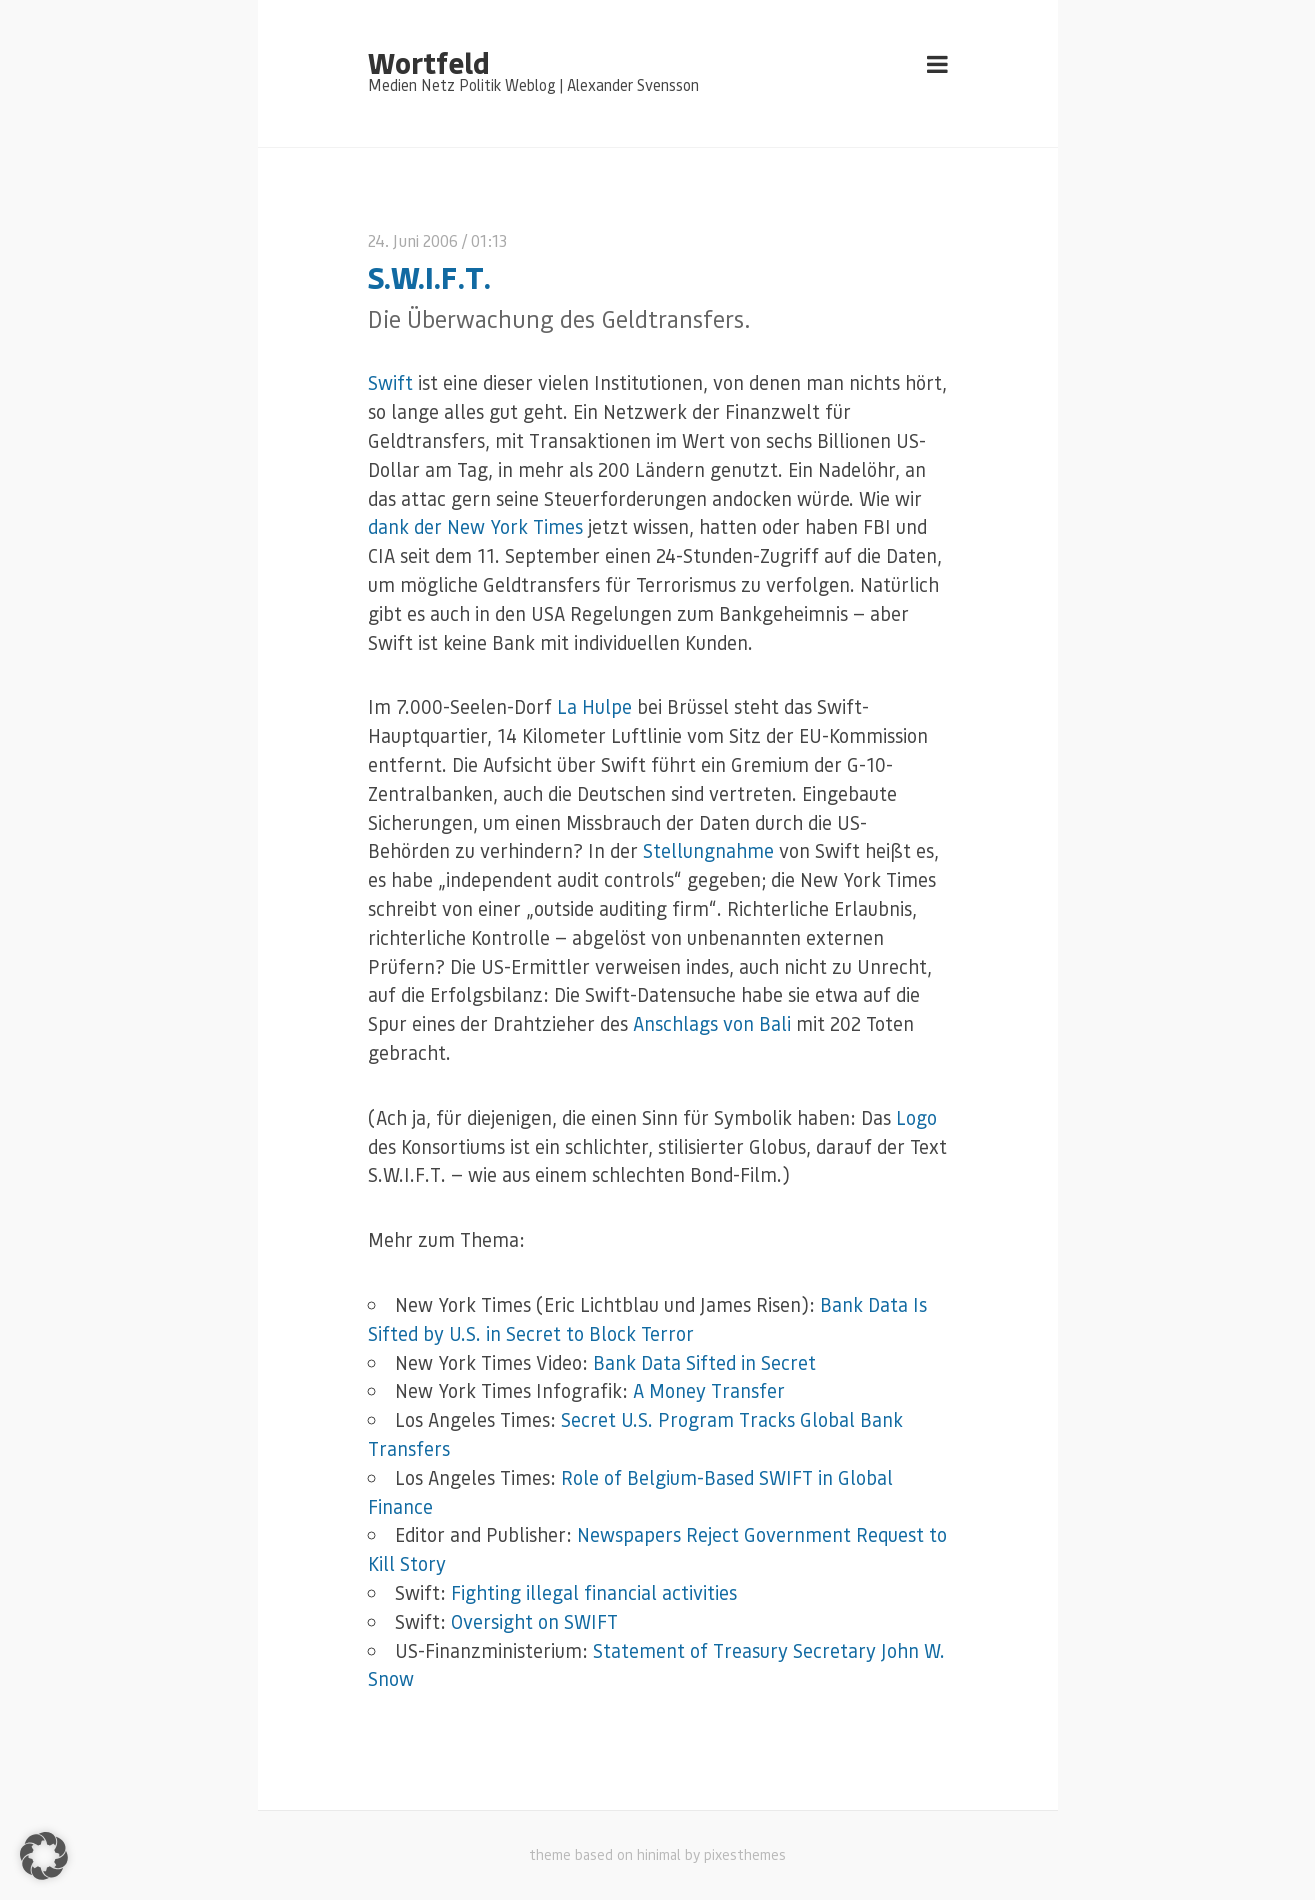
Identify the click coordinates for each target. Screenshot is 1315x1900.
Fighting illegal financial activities (594, 1592)
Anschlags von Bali (712, 1023)
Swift (390, 382)
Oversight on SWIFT (534, 1621)
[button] (44, 1856)
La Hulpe (594, 706)
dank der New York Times (475, 526)
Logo (916, 1117)
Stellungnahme (708, 850)
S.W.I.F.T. (429, 276)
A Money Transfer (709, 1390)
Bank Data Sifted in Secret (704, 1362)
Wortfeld (428, 62)
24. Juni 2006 (413, 240)
